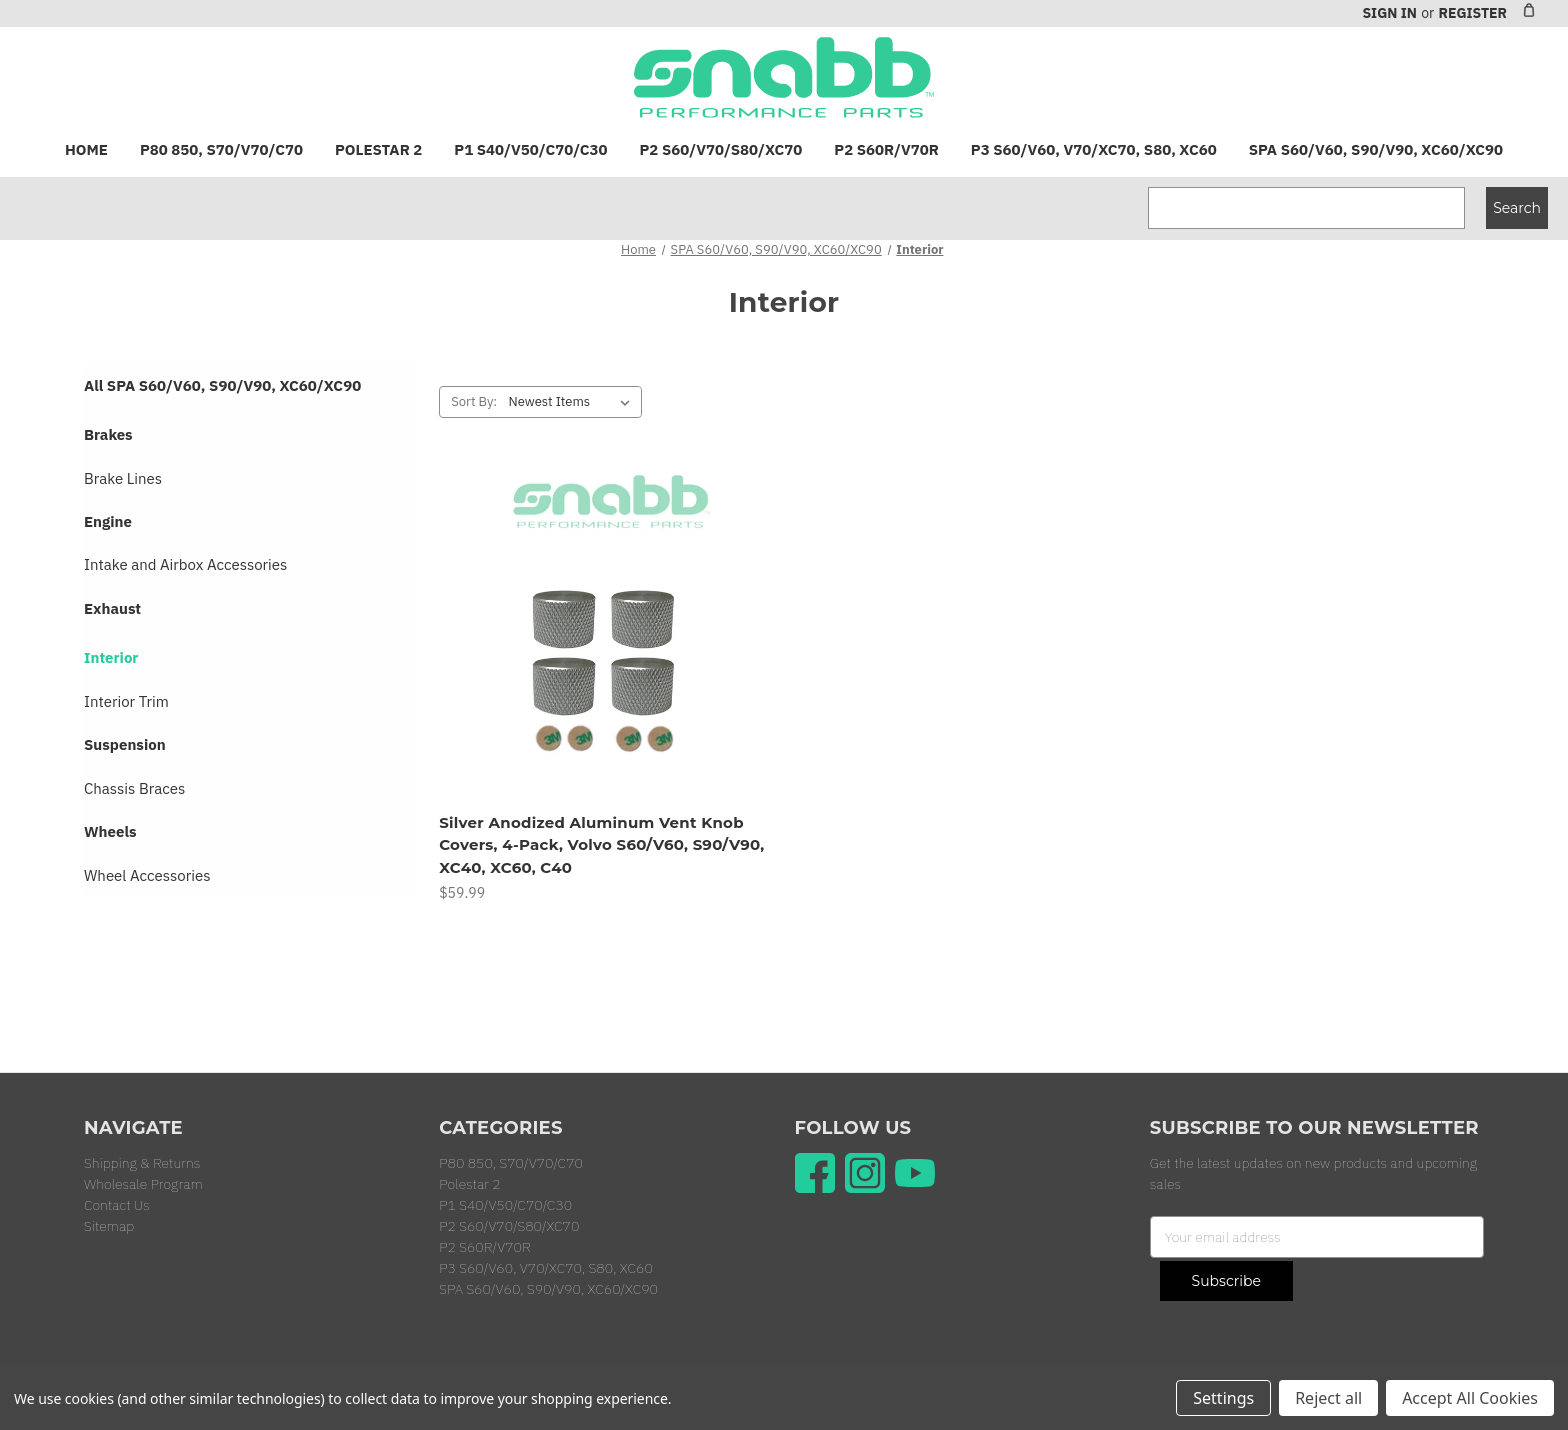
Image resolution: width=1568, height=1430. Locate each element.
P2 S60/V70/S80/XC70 (721, 149)
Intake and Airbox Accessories (185, 564)
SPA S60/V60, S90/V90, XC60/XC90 (1376, 149)
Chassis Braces (134, 788)
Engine (108, 521)
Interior (111, 657)
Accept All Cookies (1470, 1398)
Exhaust (112, 608)
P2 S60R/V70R (886, 149)
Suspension (125, 744)
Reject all (1328, 1398)
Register (1472, 13)
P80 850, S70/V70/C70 (221, 149)
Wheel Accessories (147, 875)
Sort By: (474, 401)
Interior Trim (126, 701)
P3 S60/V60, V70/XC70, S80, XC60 (1094, 149)
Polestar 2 (378, 149)
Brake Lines (123, 478)
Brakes (108, 434)
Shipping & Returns (142, 1163)
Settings (1223, 1398)
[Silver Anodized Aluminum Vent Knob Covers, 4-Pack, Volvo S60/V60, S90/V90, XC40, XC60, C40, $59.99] (606, 634)
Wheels (110, 831)
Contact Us (117, 1205)
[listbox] (573, 402)
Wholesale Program (143, 1184)
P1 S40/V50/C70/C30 (530, 149)
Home (86, 149)
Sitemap (109, 1226)
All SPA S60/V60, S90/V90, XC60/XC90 (222, 385)
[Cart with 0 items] (1529, 10)
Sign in (1389, 13)
